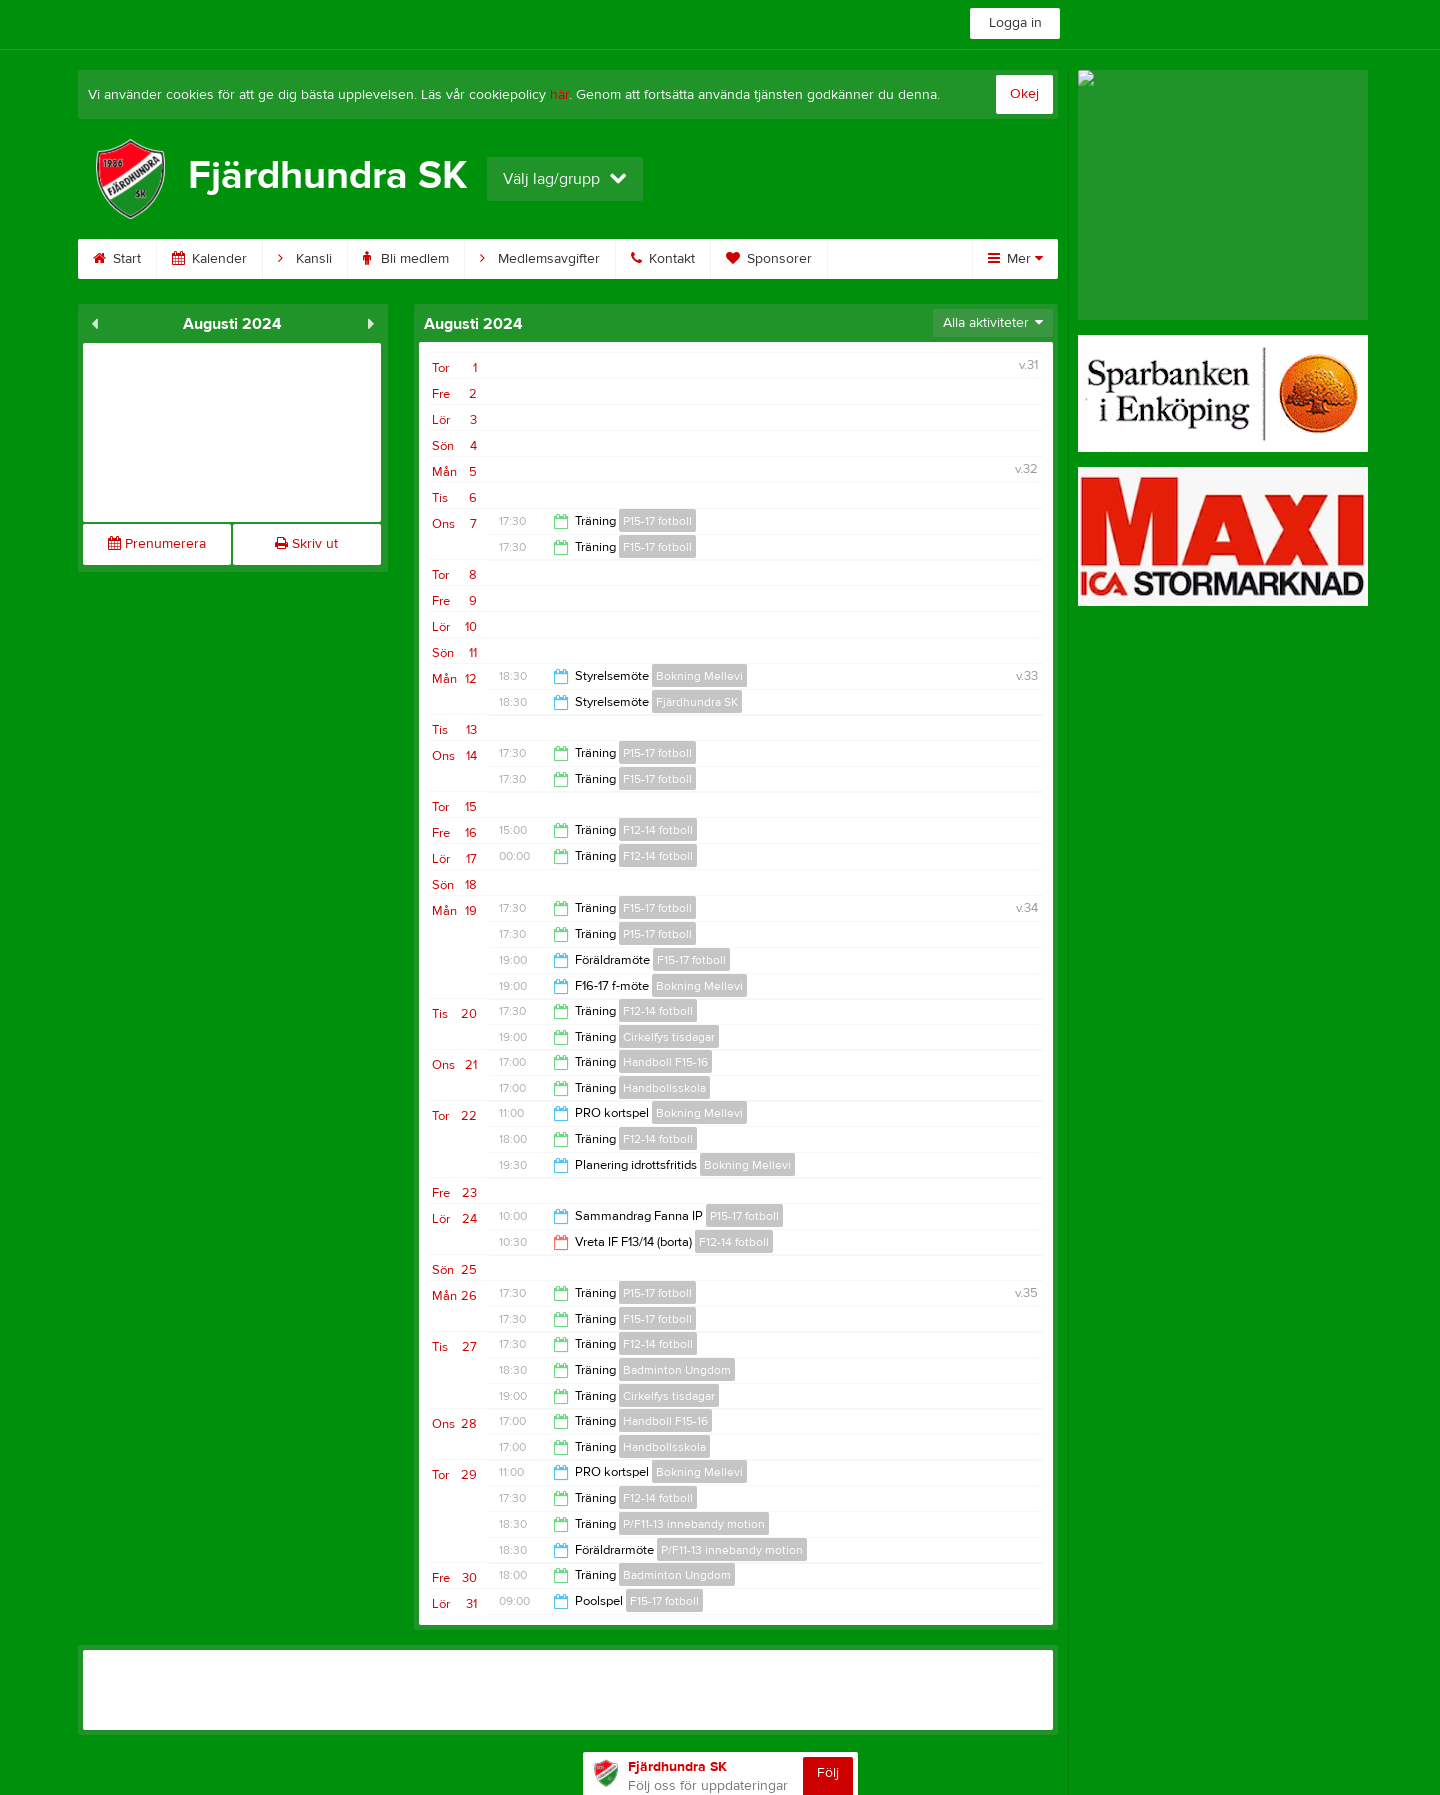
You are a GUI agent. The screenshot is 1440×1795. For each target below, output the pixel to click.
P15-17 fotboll (657, 521)
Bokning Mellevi (699, 676)
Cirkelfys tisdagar (669, 1037)
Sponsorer (769, 259)
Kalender (209, 259)
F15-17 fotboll (657, 547)
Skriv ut (306, 544)
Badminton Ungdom (677, 1370)
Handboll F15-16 (665, 1062)
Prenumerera (157, 544)
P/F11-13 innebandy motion (694, 1524)
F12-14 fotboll (658, 830)
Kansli (305, 259)
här (559, 95)
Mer (1015, 259)
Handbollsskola (664, 1088)
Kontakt (663, 259)
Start (117, 259)
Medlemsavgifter (540, 259)
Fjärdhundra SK (697, 702)
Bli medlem (406, 259)
